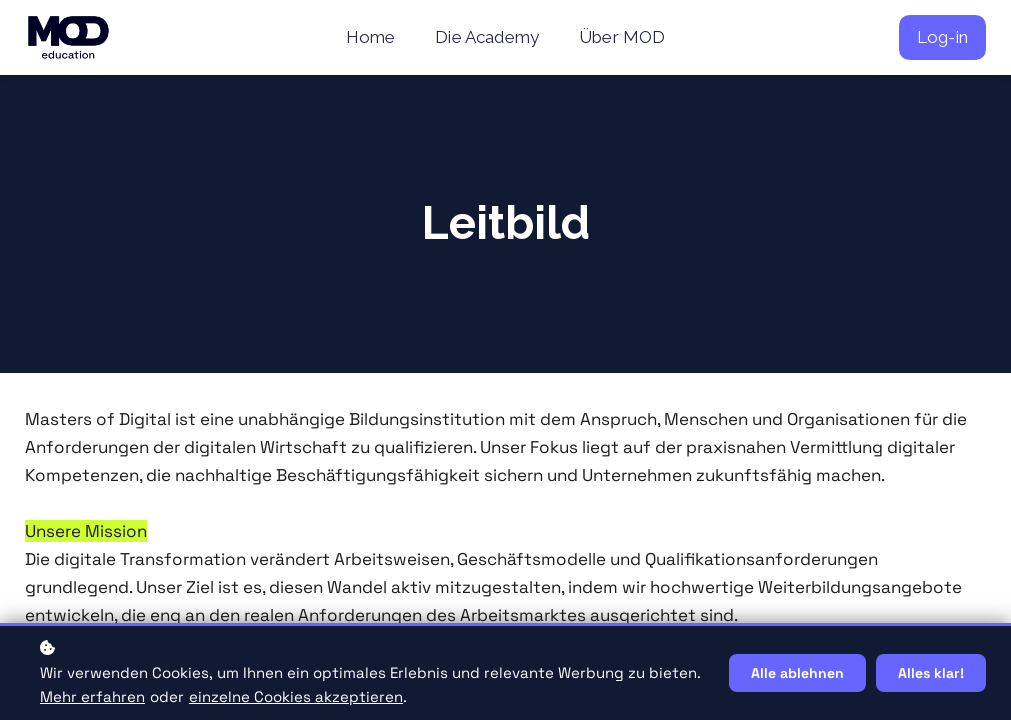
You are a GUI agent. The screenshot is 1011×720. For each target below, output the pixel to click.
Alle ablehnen (797, 673)
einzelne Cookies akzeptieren (296, 696)
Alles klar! (931, 673)
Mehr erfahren (92, 696)
